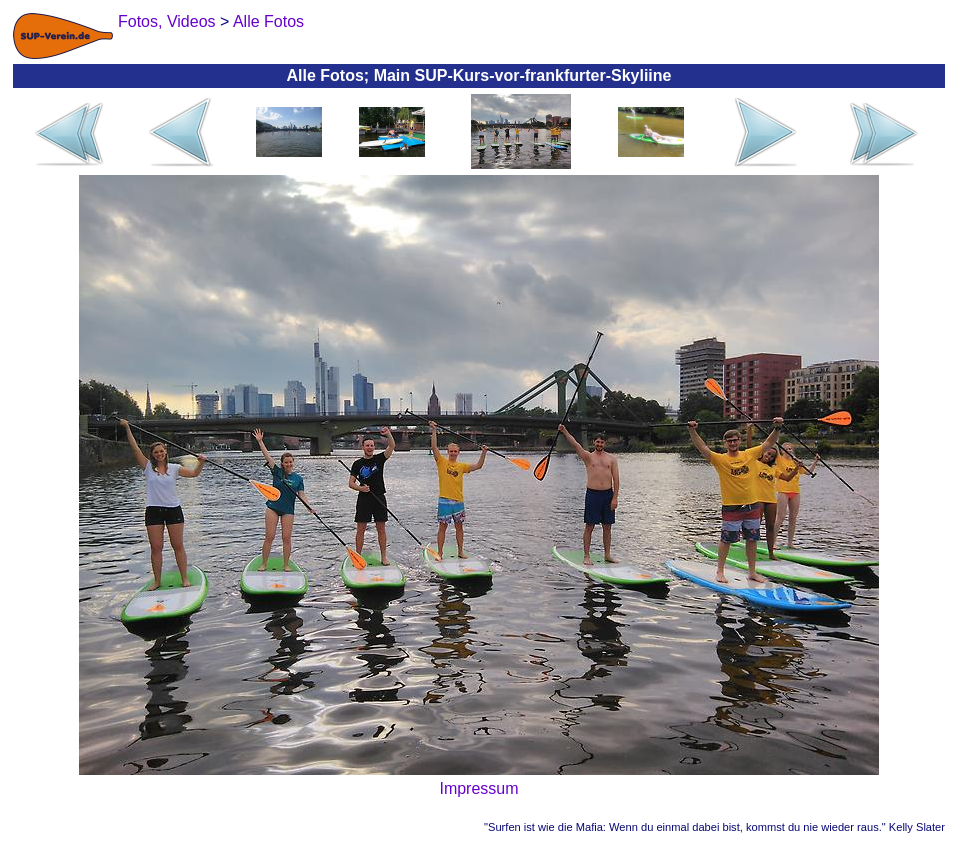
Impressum (478, 788)
